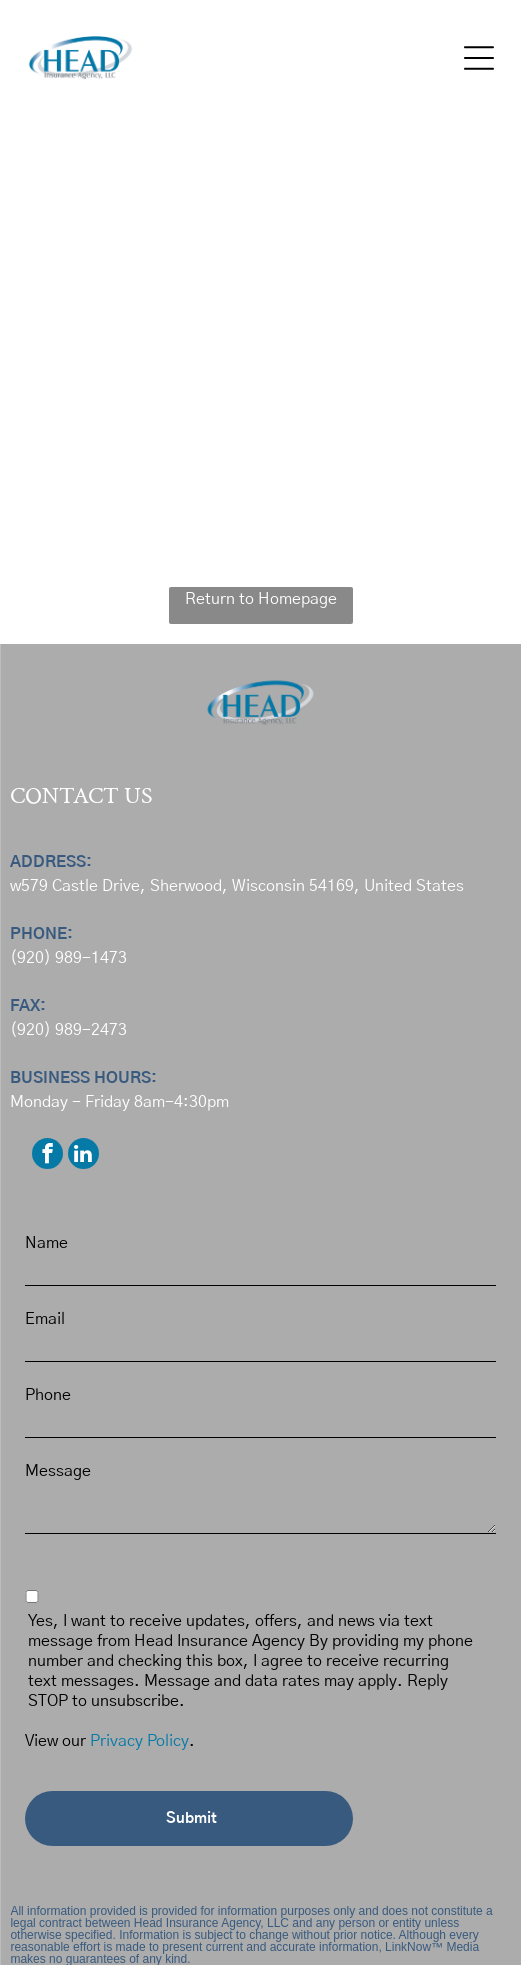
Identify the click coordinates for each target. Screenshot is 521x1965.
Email (45, 1319)
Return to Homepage (261, 599)
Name (46, 1243)
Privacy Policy (139, 1741)
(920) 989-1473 (68, 958)
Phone (48, 1395)
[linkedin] (83, 1156)
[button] (479, 58)
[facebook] (47, 1156)
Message (58, 1471)
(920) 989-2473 (68, 1030)
